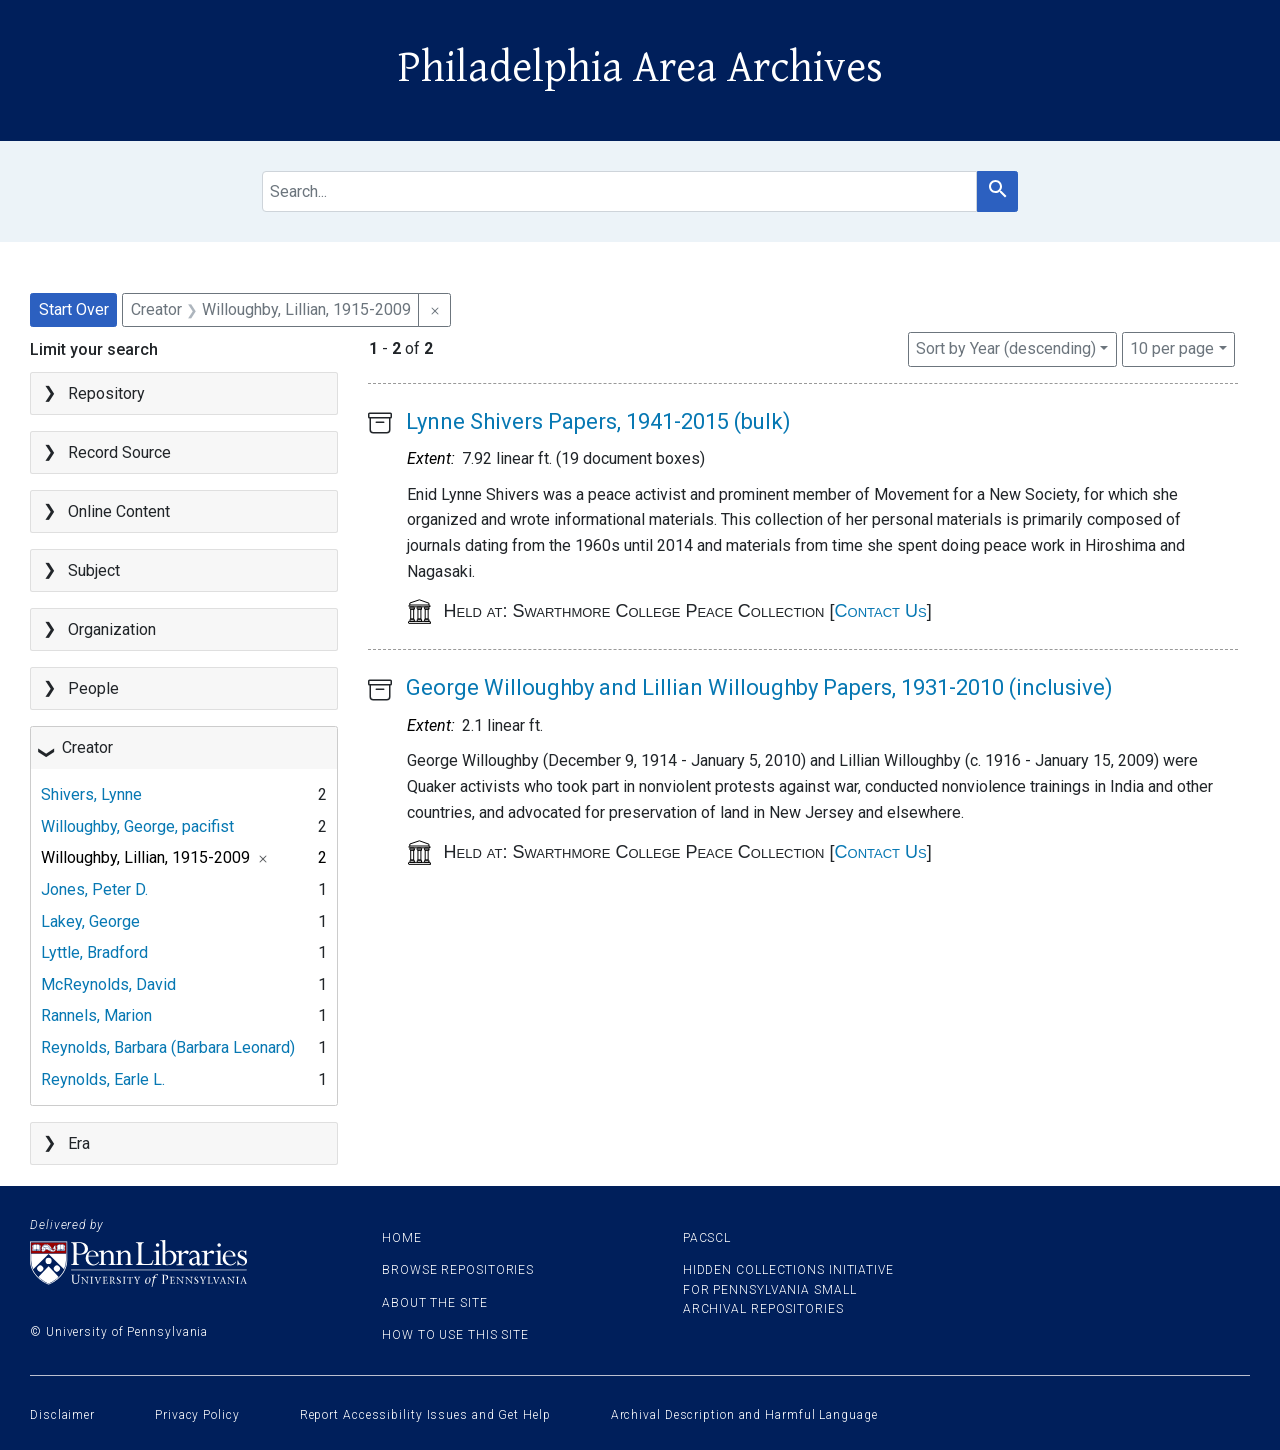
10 (1172, 347)
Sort (1006, 348)
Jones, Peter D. (94, 889)
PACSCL (707, 1238)
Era (79, 1143)
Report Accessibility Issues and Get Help (425, 1415)
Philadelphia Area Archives (640, 68)
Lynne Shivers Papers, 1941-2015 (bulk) (598, 421)
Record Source (119, 452)
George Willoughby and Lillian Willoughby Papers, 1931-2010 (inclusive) (759, 687)
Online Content (119, 511)
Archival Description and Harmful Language (744, 1415)
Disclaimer (62, 1415)
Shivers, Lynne (91, 794)
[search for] (620, 191)
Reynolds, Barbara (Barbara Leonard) (168, 1047)
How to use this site (455, 1335)
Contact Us (881, 611)
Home (402, 1238)
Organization (112, 629)
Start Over (74, 309)
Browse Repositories (458, 1270)
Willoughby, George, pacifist (137, 826)
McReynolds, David (108, 984)
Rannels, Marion (96, 1015)
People (93, 688)
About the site (435, 1303)
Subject (94, 570)
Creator (87, 747)
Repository (106, 393)
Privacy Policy (197, 1415)
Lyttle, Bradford (94, 952)
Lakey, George (90, 921)
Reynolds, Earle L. (103, 1079)
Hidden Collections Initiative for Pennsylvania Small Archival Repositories (788, 1289)
